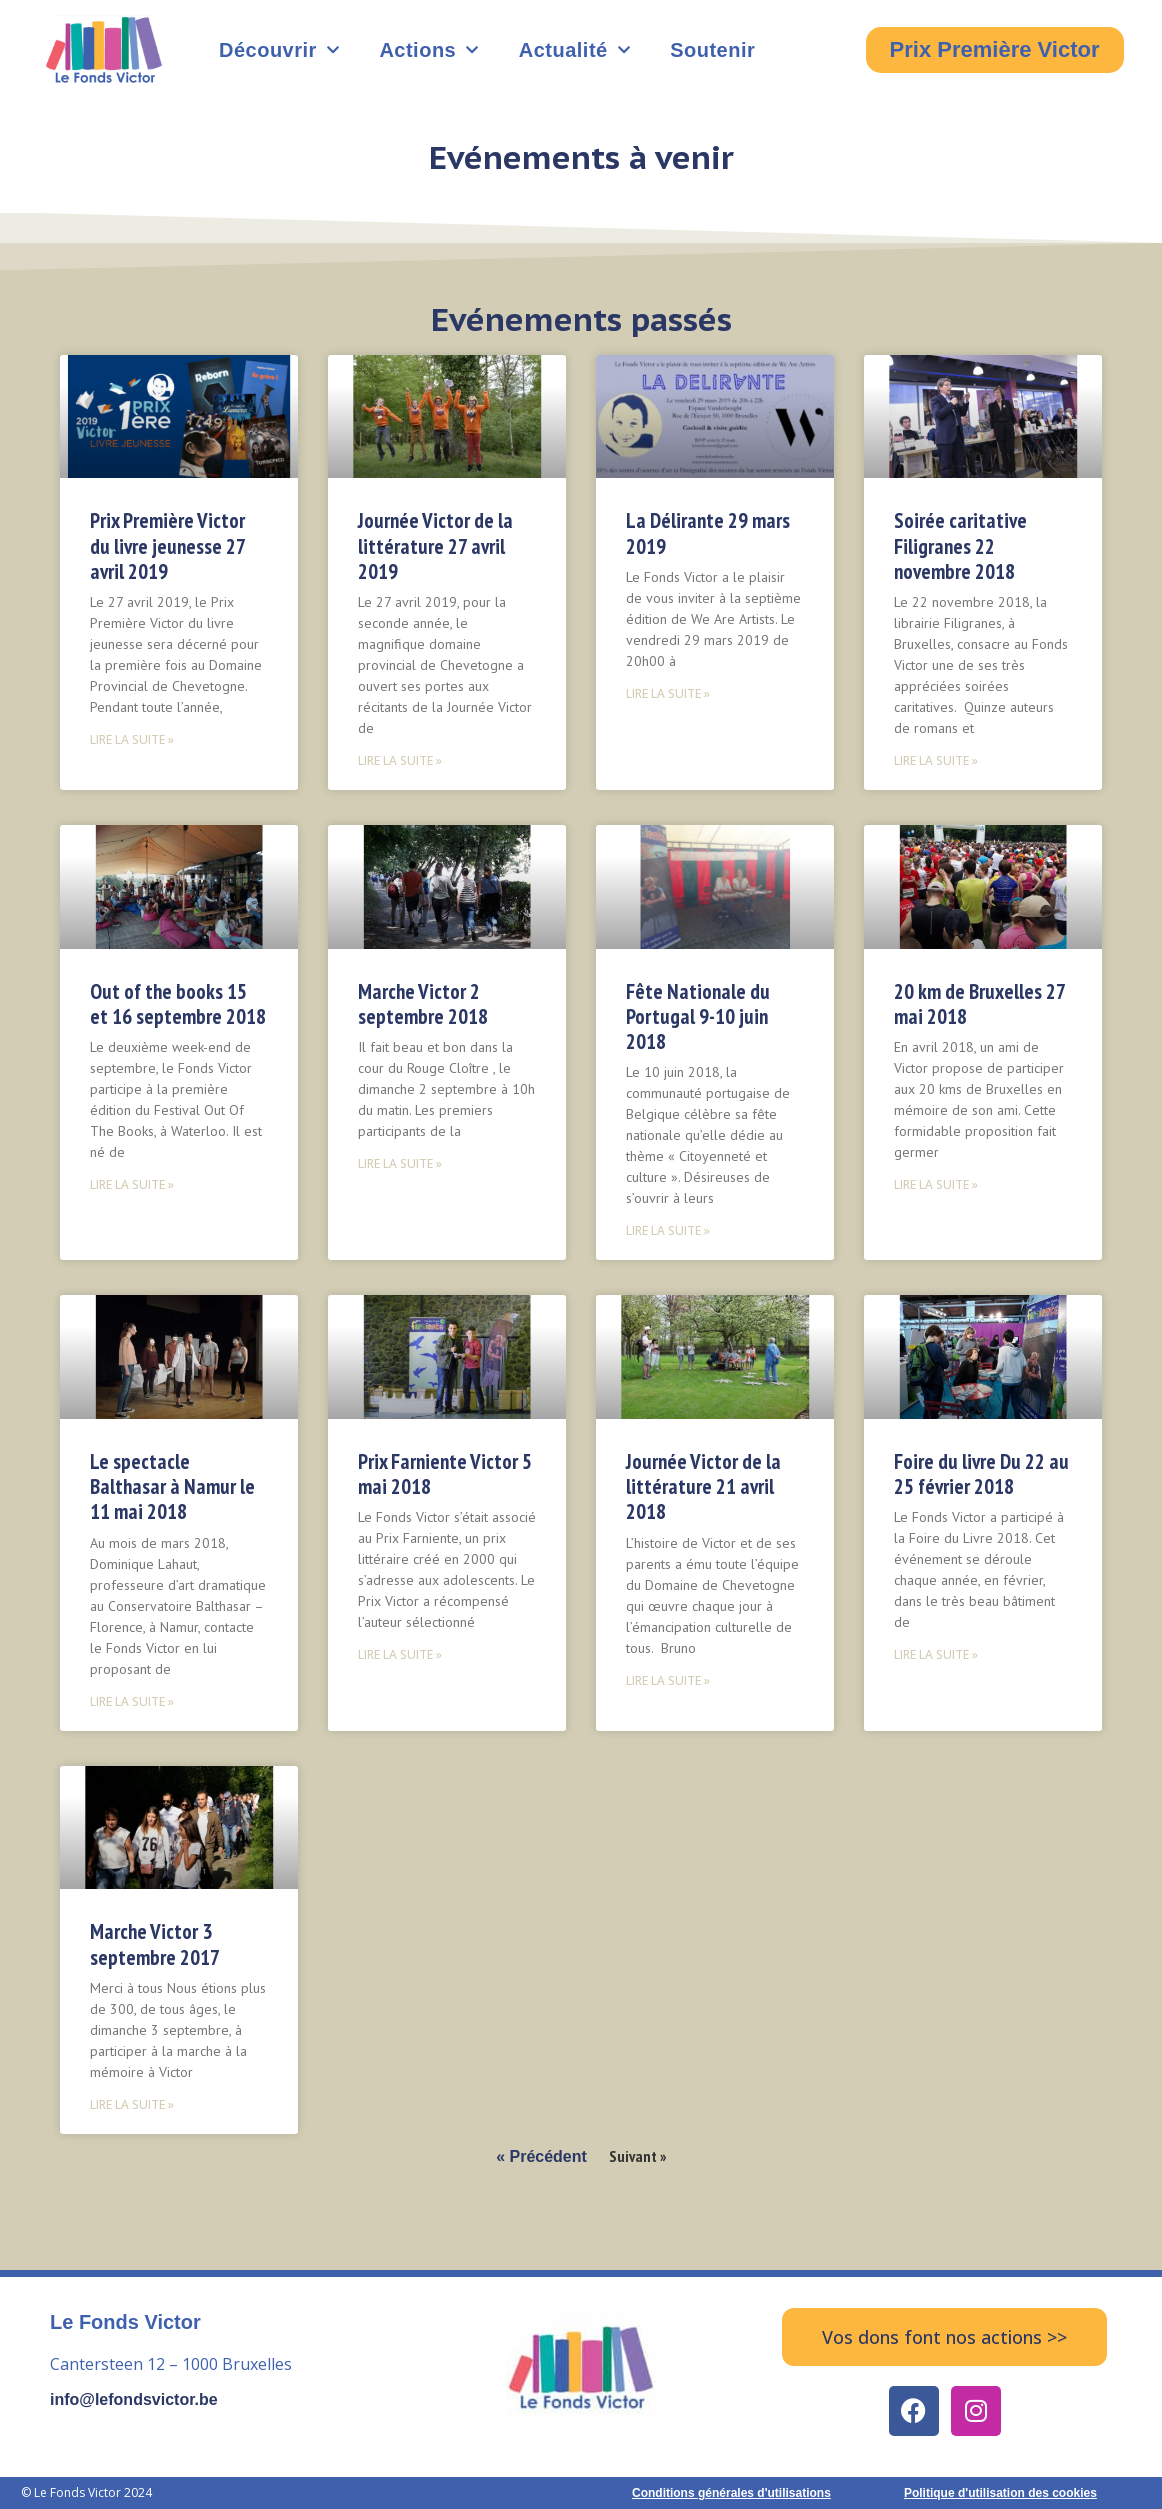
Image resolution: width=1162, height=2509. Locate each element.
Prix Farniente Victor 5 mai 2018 (445, 1474)
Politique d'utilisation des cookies (1000, 2493)
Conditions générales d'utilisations (731, 2493)
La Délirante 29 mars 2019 (708, 533)
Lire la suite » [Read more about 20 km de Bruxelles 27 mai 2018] (936, 1184)
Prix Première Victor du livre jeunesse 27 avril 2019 (167, 545)
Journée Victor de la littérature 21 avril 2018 (703, 1486)
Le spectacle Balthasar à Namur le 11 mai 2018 (172, 1486)
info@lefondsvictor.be (134, 2399)
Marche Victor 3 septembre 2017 (155, 1944)
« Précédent (541, 2156)
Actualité (574, 50)
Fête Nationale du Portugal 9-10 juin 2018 (698, 1016)
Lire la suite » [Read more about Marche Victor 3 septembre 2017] (132, 2104)
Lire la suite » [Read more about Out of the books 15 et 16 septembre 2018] (132, 1184)
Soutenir (712, 50)
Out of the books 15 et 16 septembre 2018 (178, 1004)
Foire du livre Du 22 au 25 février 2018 (981, 1474)
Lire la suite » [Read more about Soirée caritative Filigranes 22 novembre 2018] (936, 760)
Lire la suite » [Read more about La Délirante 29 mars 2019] (668, 693)
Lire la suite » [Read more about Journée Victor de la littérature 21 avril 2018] (668, 1680)
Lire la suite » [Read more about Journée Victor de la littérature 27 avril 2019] (400, 760)
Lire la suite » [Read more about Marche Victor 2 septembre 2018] (400, 1163)
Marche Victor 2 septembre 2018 (423, 1004)
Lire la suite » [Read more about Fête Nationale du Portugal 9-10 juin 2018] (668, 1230)
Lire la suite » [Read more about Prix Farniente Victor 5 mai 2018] (400, 1654)
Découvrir (279, 50)
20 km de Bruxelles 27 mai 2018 (979, 1004)
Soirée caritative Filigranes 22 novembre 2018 (960, 545)
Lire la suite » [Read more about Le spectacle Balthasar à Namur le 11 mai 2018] (132, 1701)
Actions (428, 50)
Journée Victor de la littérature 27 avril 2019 (435, 545)
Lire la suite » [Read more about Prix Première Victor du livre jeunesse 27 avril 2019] (132, 739)
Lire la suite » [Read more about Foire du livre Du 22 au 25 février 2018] (936, 1654)
